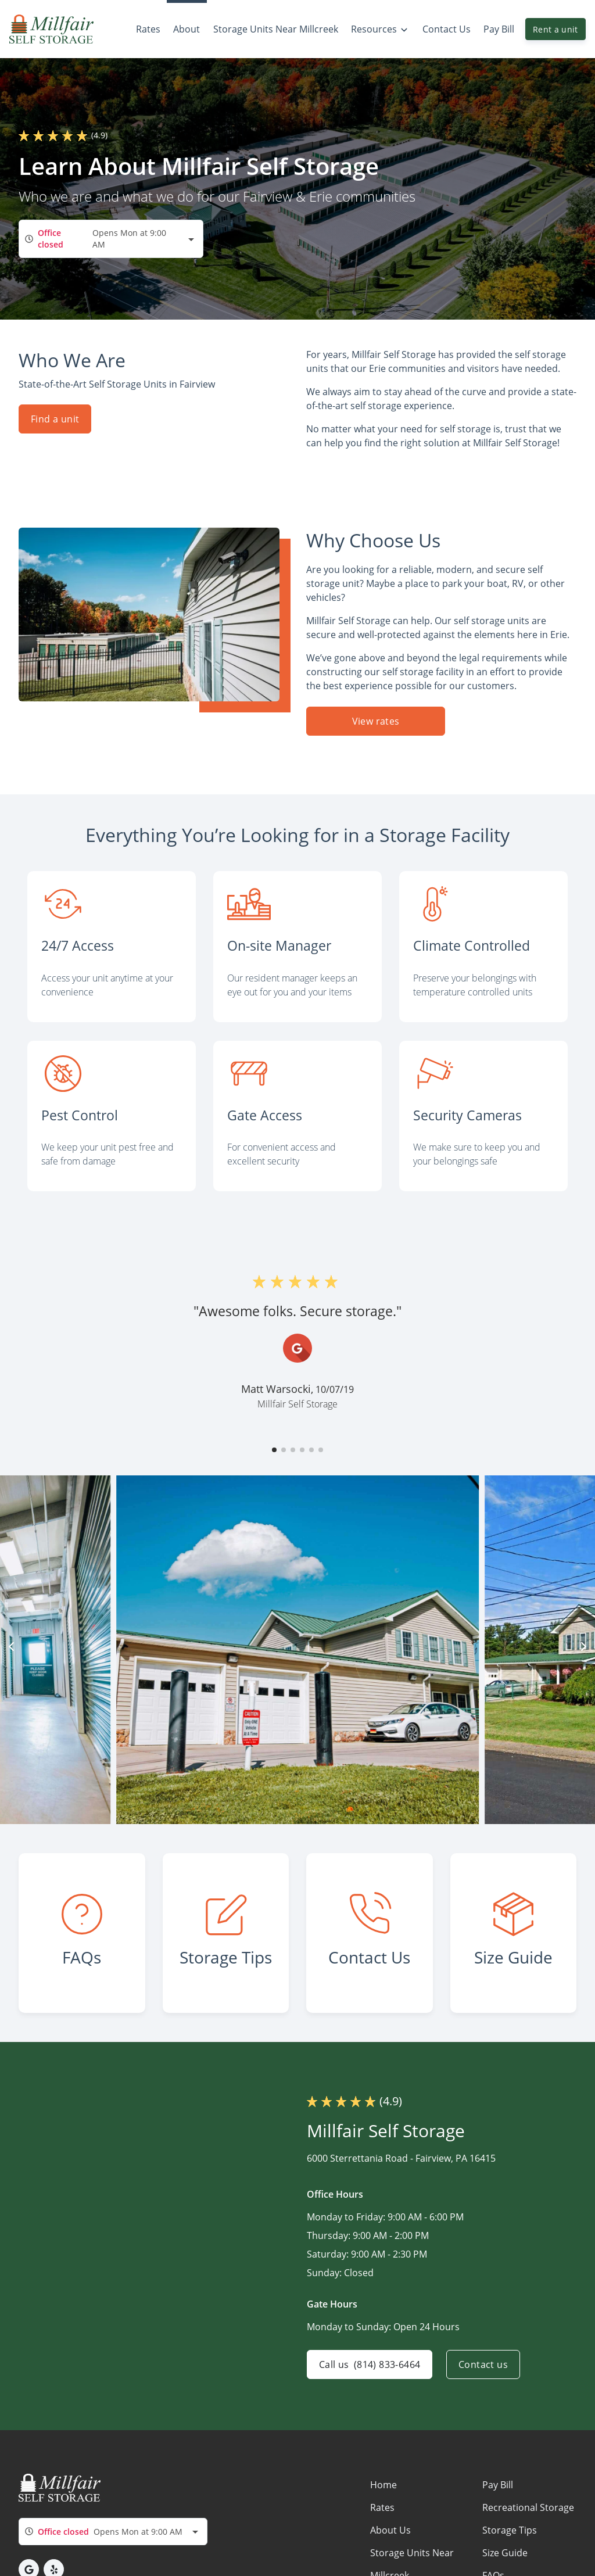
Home (383, 2484)
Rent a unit (555, 29)
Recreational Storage (528, 2507)
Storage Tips (509, 2530)
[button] (274, 1450)
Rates (382, 2507)
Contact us (483, 2364)
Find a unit (55, 419)
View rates (376, 721)
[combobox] (111, 238)
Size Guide (505, 2552)
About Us (390, 2530)
